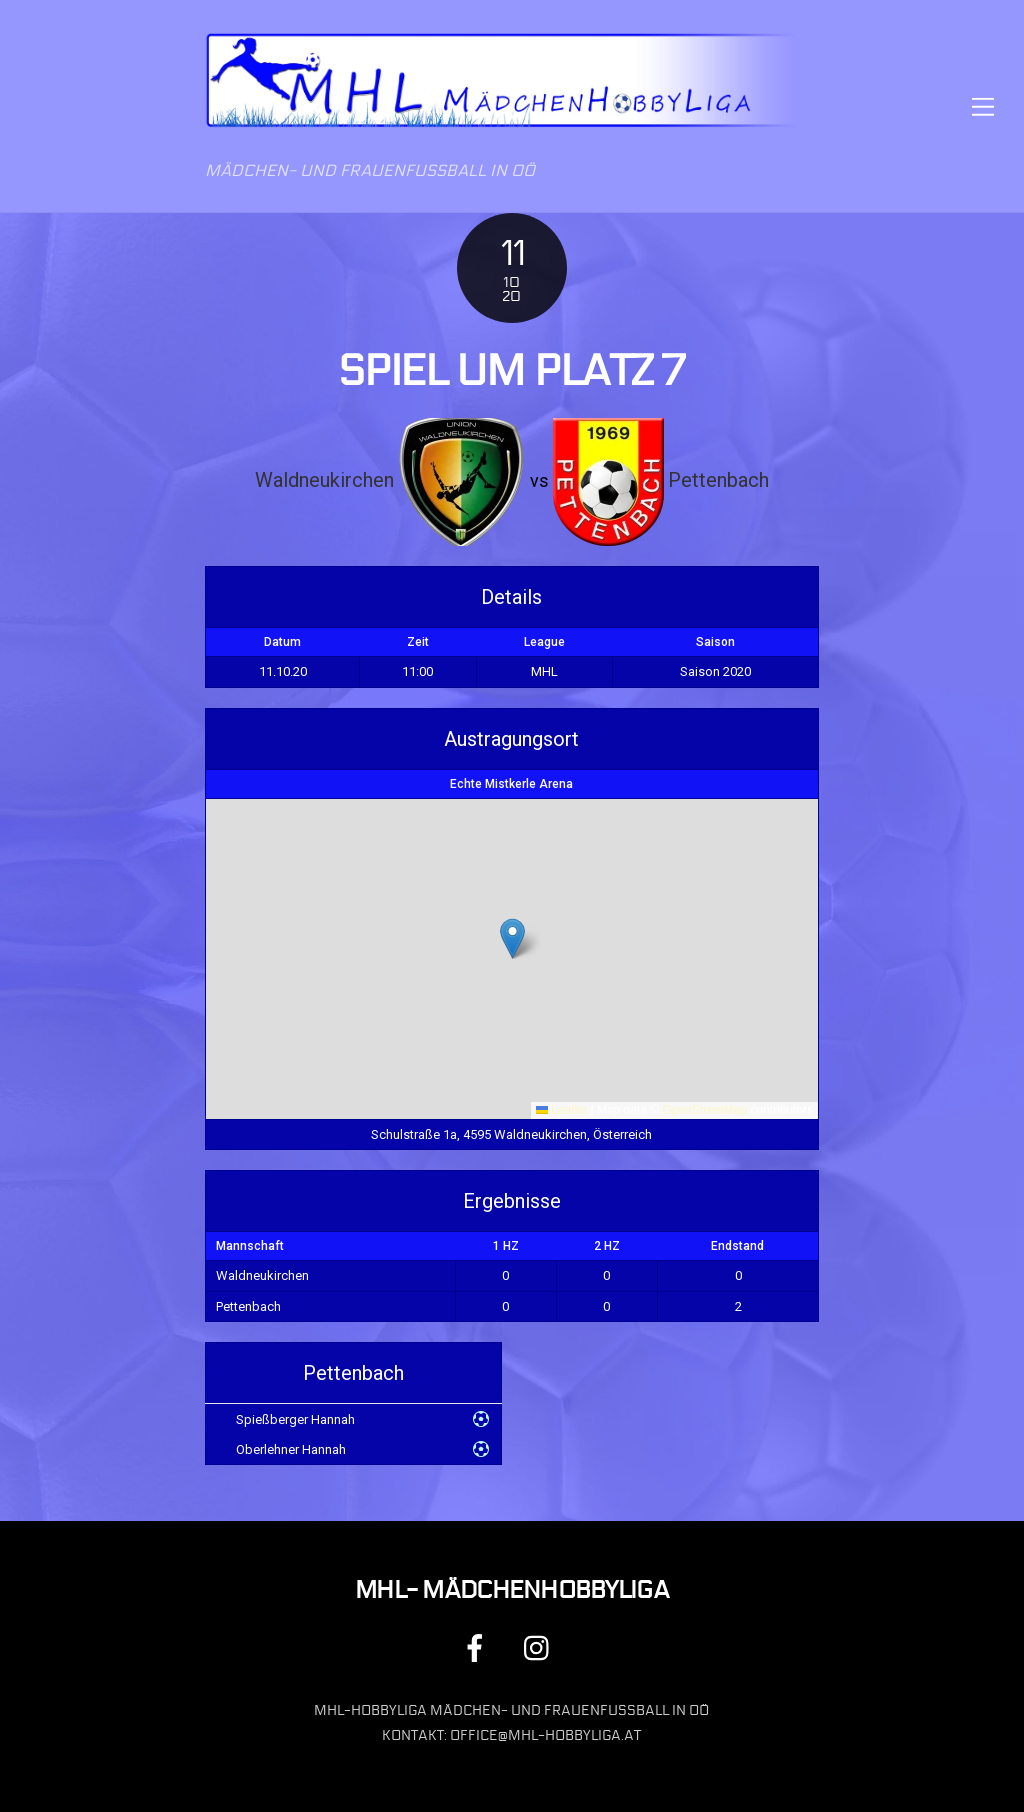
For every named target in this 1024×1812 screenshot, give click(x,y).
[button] (512, 938)
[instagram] (541, 1648)
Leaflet (561, 1110)
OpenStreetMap (704, 1110)
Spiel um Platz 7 (511, 371)
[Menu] (983, 106)
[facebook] (478, 1648)
